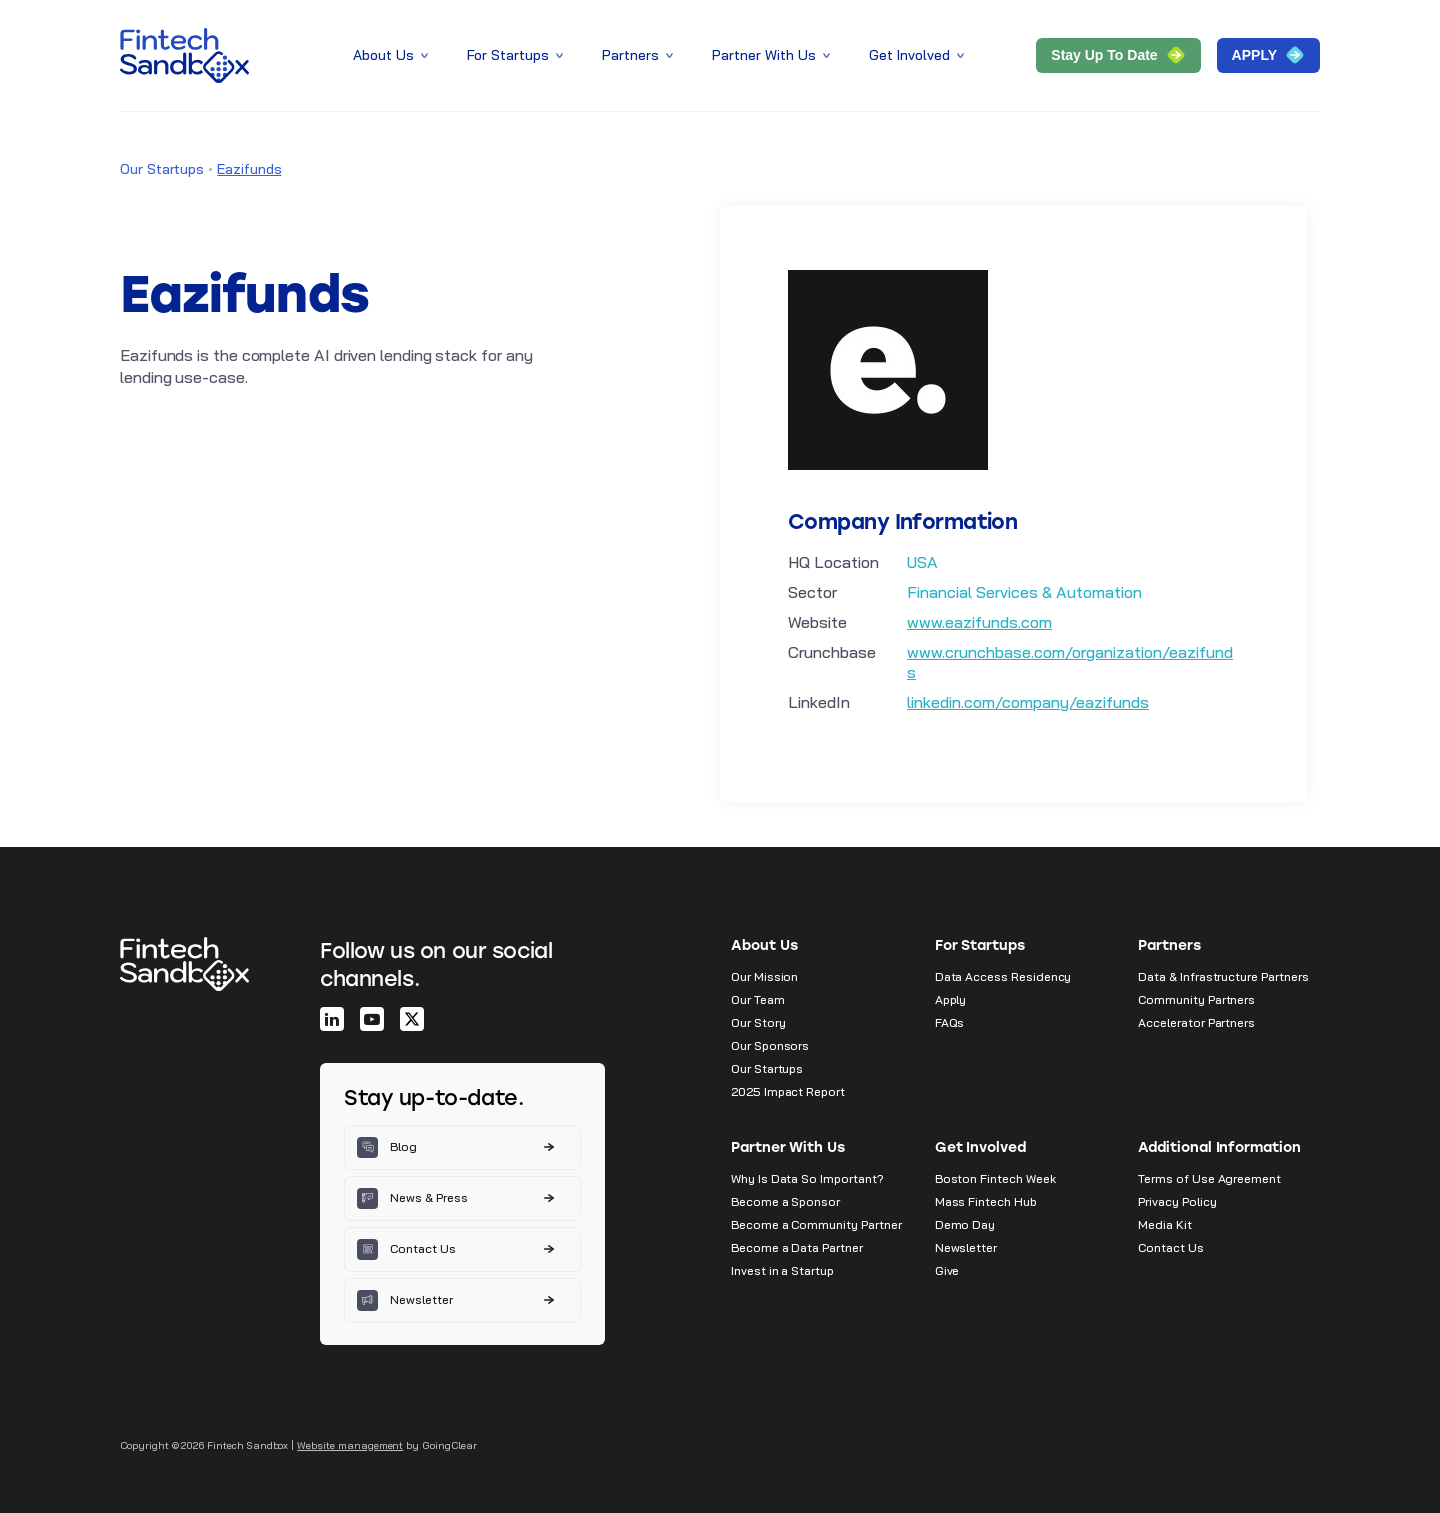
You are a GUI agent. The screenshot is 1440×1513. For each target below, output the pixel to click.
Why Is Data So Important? (807, 1178)
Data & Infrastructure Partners (1223, 976)
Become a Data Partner (797, 1247)
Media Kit (1164, 1224)
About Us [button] (392, 55)
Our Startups (162, 169)
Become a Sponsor (785, 1201)
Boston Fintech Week (995, 1178)
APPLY (1268, 55)
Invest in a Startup (782, 1270)
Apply (951, 999)
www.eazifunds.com (979, 622)
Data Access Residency (1003, 976)
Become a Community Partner (816, 1224)
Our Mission (764, 976)
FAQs (950, 1022)
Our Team (758, 999)
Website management (350, 1445)
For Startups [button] (516, 55)
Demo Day (965, 1224)
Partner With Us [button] (772, 55)
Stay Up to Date (1118, 55)
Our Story (758, 1022)
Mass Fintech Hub (986, 1201)
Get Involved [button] (918, 55)
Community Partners (1196, 999)
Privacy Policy (1177, 1201)
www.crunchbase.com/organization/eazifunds (1070, 662)
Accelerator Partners (1196, 1022)
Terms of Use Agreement (1209, 1178)
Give (947, 1270)
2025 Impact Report (788, 1091)
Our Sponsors (770, 1045)
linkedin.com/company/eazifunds (1028, 702)
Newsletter (966, 1247)
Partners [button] (639, 55)
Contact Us (1170, 1247)
